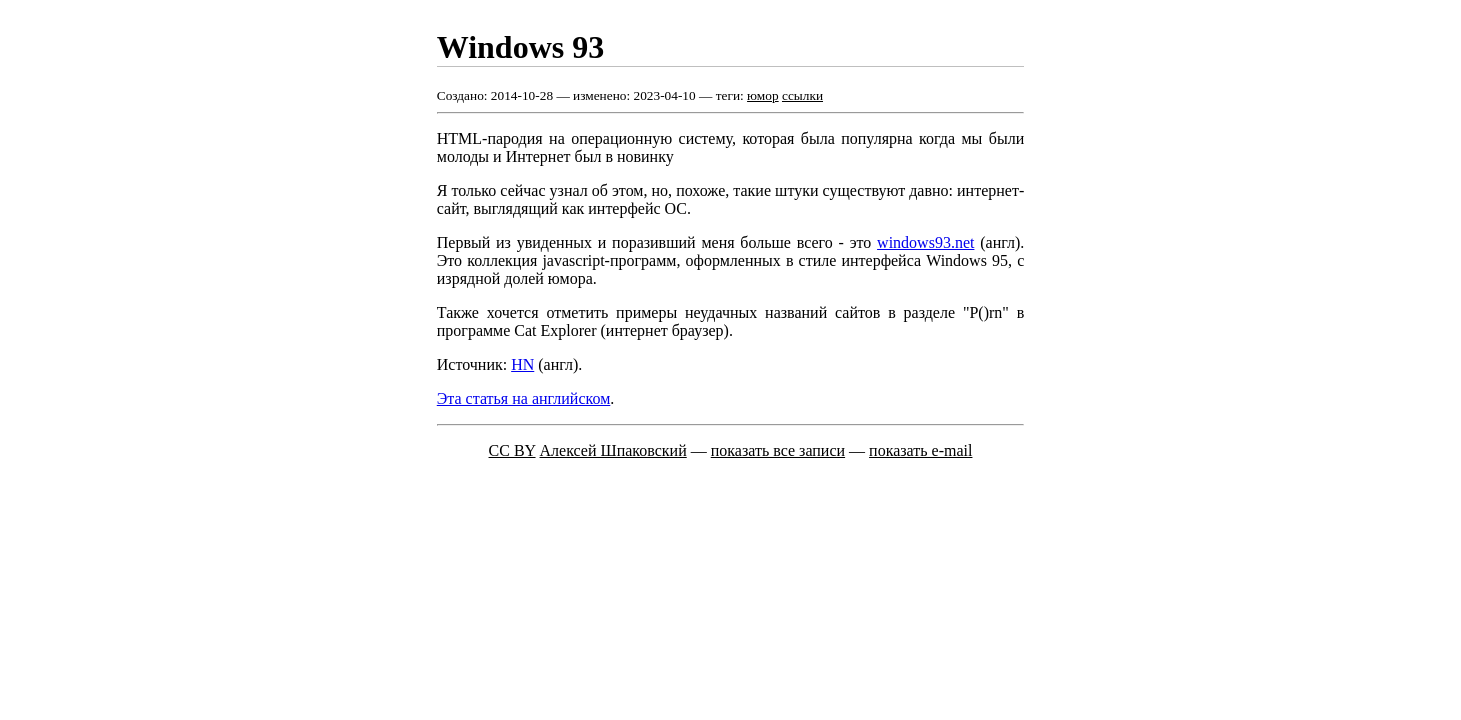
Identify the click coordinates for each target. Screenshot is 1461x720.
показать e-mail (920, 450)
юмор (763, 95)
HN (522, 364)
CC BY (512, 450)
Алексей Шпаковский (613, 450)
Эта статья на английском (524, 398)
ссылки (802, 95)
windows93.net (925, 242)
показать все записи (778, 450)
